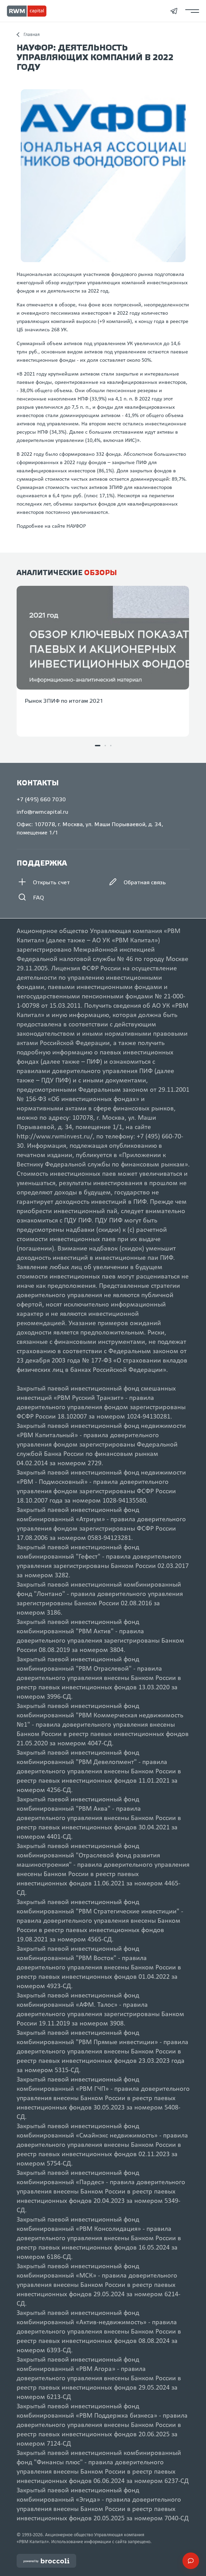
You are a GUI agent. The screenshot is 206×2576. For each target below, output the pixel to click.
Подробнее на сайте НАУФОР (51, 526)
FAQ (30, 898)
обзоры (100, 573)
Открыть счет (43, 882)
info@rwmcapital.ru (42, 812)
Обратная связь (136, 882)
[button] (97, 745)
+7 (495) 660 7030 (41, 799)
